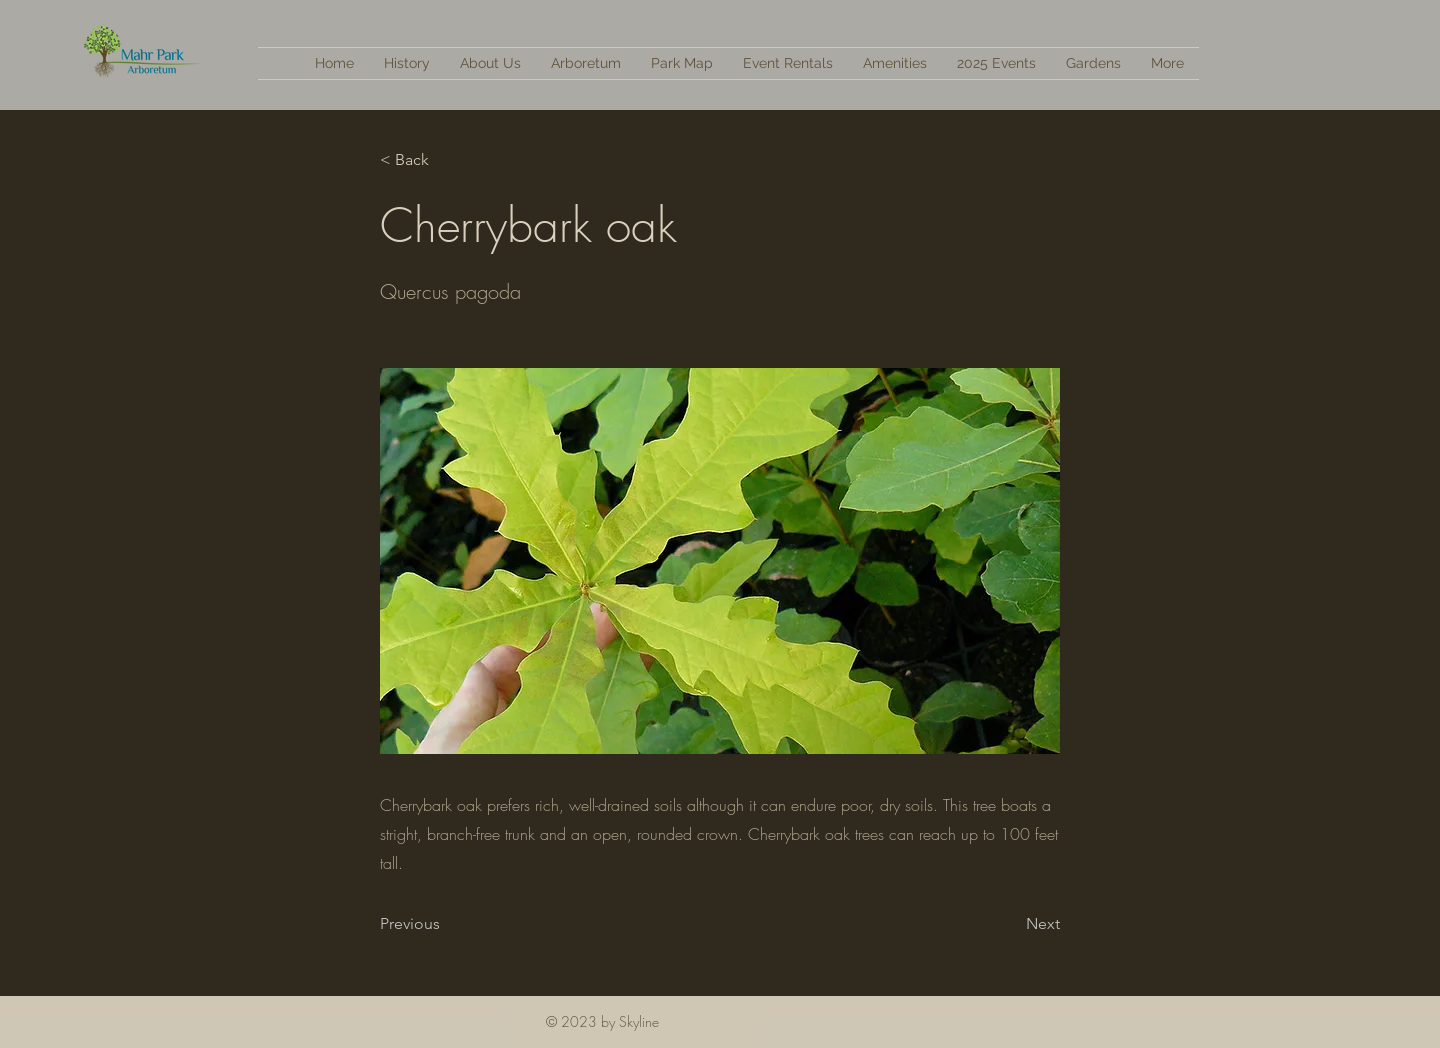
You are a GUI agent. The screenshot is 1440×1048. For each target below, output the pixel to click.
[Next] (1010, 924)
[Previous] (446, 924)
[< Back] (446, 160)
